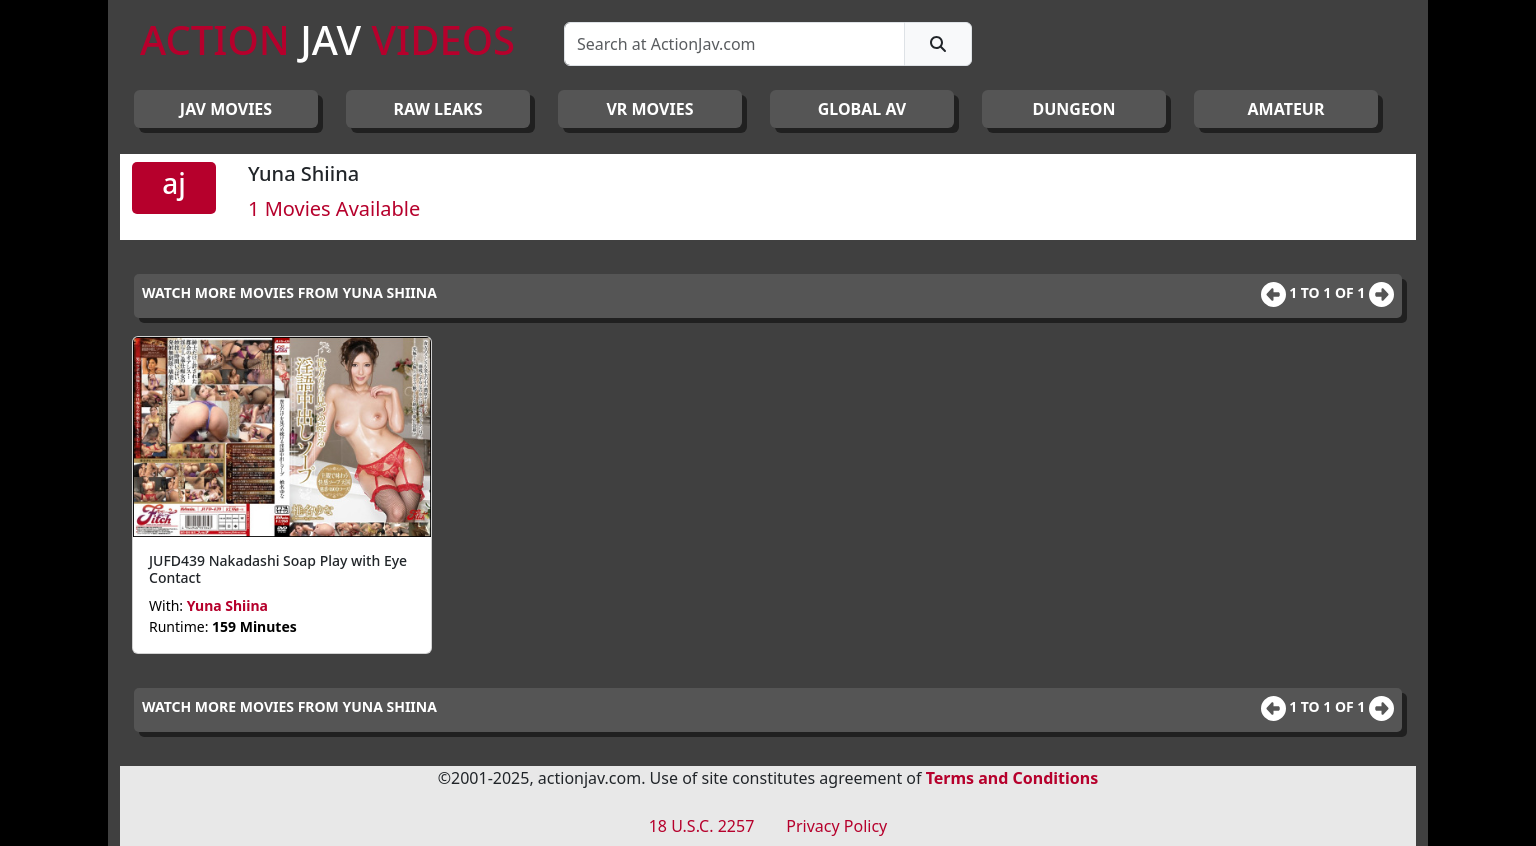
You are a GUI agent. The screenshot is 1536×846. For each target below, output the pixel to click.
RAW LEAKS (438, 109)
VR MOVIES (649, 109)
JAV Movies (226, 109)
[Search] (734, 44)
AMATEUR (1286, 109)
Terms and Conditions (1012, 778)
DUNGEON (1073, 109)
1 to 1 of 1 (1329, 292)
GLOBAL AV (862, 109)
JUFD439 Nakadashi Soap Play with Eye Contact (278, 569)
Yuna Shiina (227, 605)
